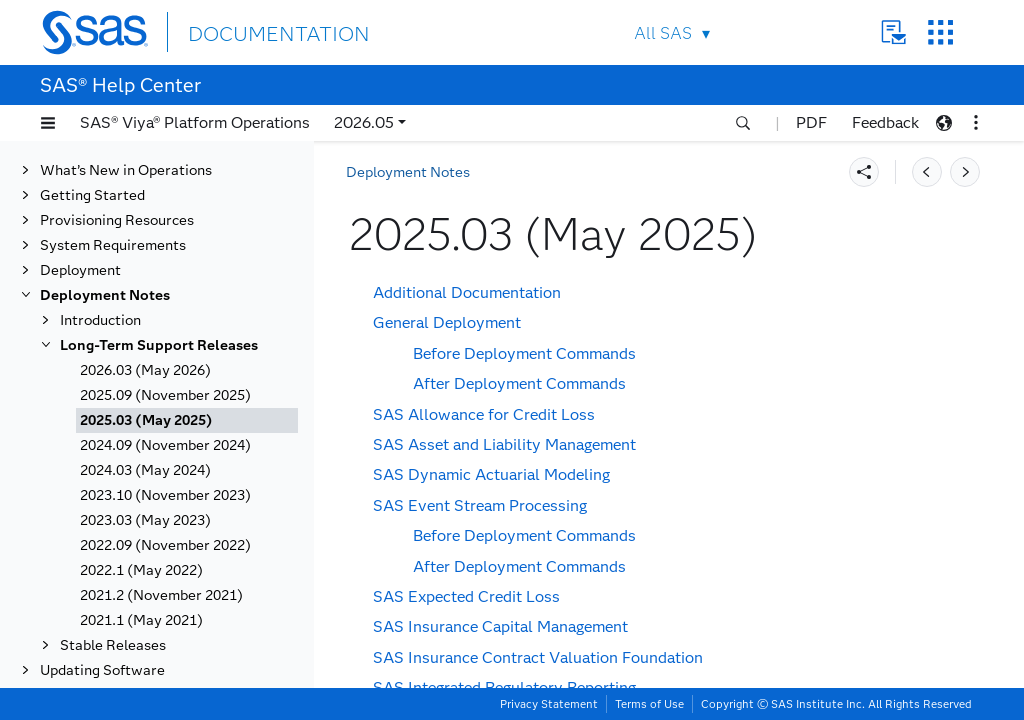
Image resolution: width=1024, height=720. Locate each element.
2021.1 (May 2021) (141, 620)
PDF (811, 122)
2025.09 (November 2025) (165, 395)
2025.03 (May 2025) (146, 420)
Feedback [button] (885, 122)
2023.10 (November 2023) (165, 495)
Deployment (80, 270)
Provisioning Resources (117, 220)
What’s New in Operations (126, 170)
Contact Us (893, 32)
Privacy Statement (549, 704)
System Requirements (113, 245)
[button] (48, 123)
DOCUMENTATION (261, 31)
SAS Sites (940, 32)
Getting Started (92, 195)
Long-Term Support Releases (159, 345)
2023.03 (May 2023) (145, 520)
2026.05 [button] (364, 122)
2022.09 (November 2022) (165, 545)
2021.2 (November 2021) (161, 595)
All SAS (663, 33)
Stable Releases (113, 645)
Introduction (100, 320)
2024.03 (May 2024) (145, 470)
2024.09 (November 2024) (165, 445)
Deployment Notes (105, 295)
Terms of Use (649, 704)
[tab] (187, 420)
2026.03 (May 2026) (145, 370)
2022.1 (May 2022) (141, 570)
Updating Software (102, 670)
